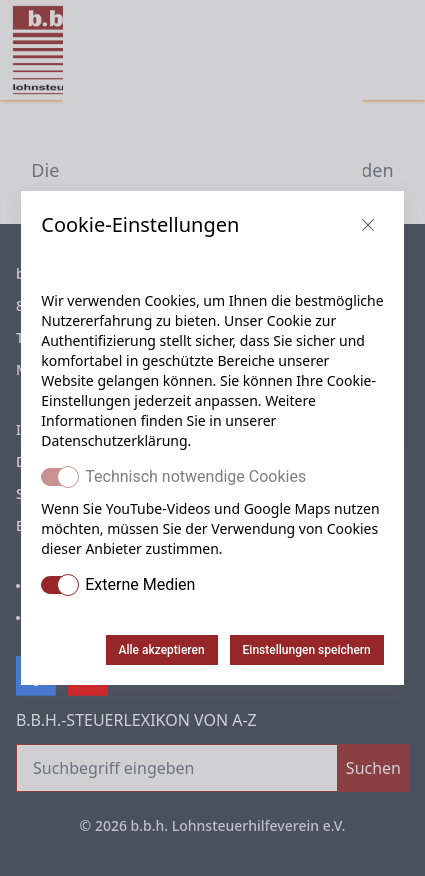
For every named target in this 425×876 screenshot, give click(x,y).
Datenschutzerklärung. (116, 440)
